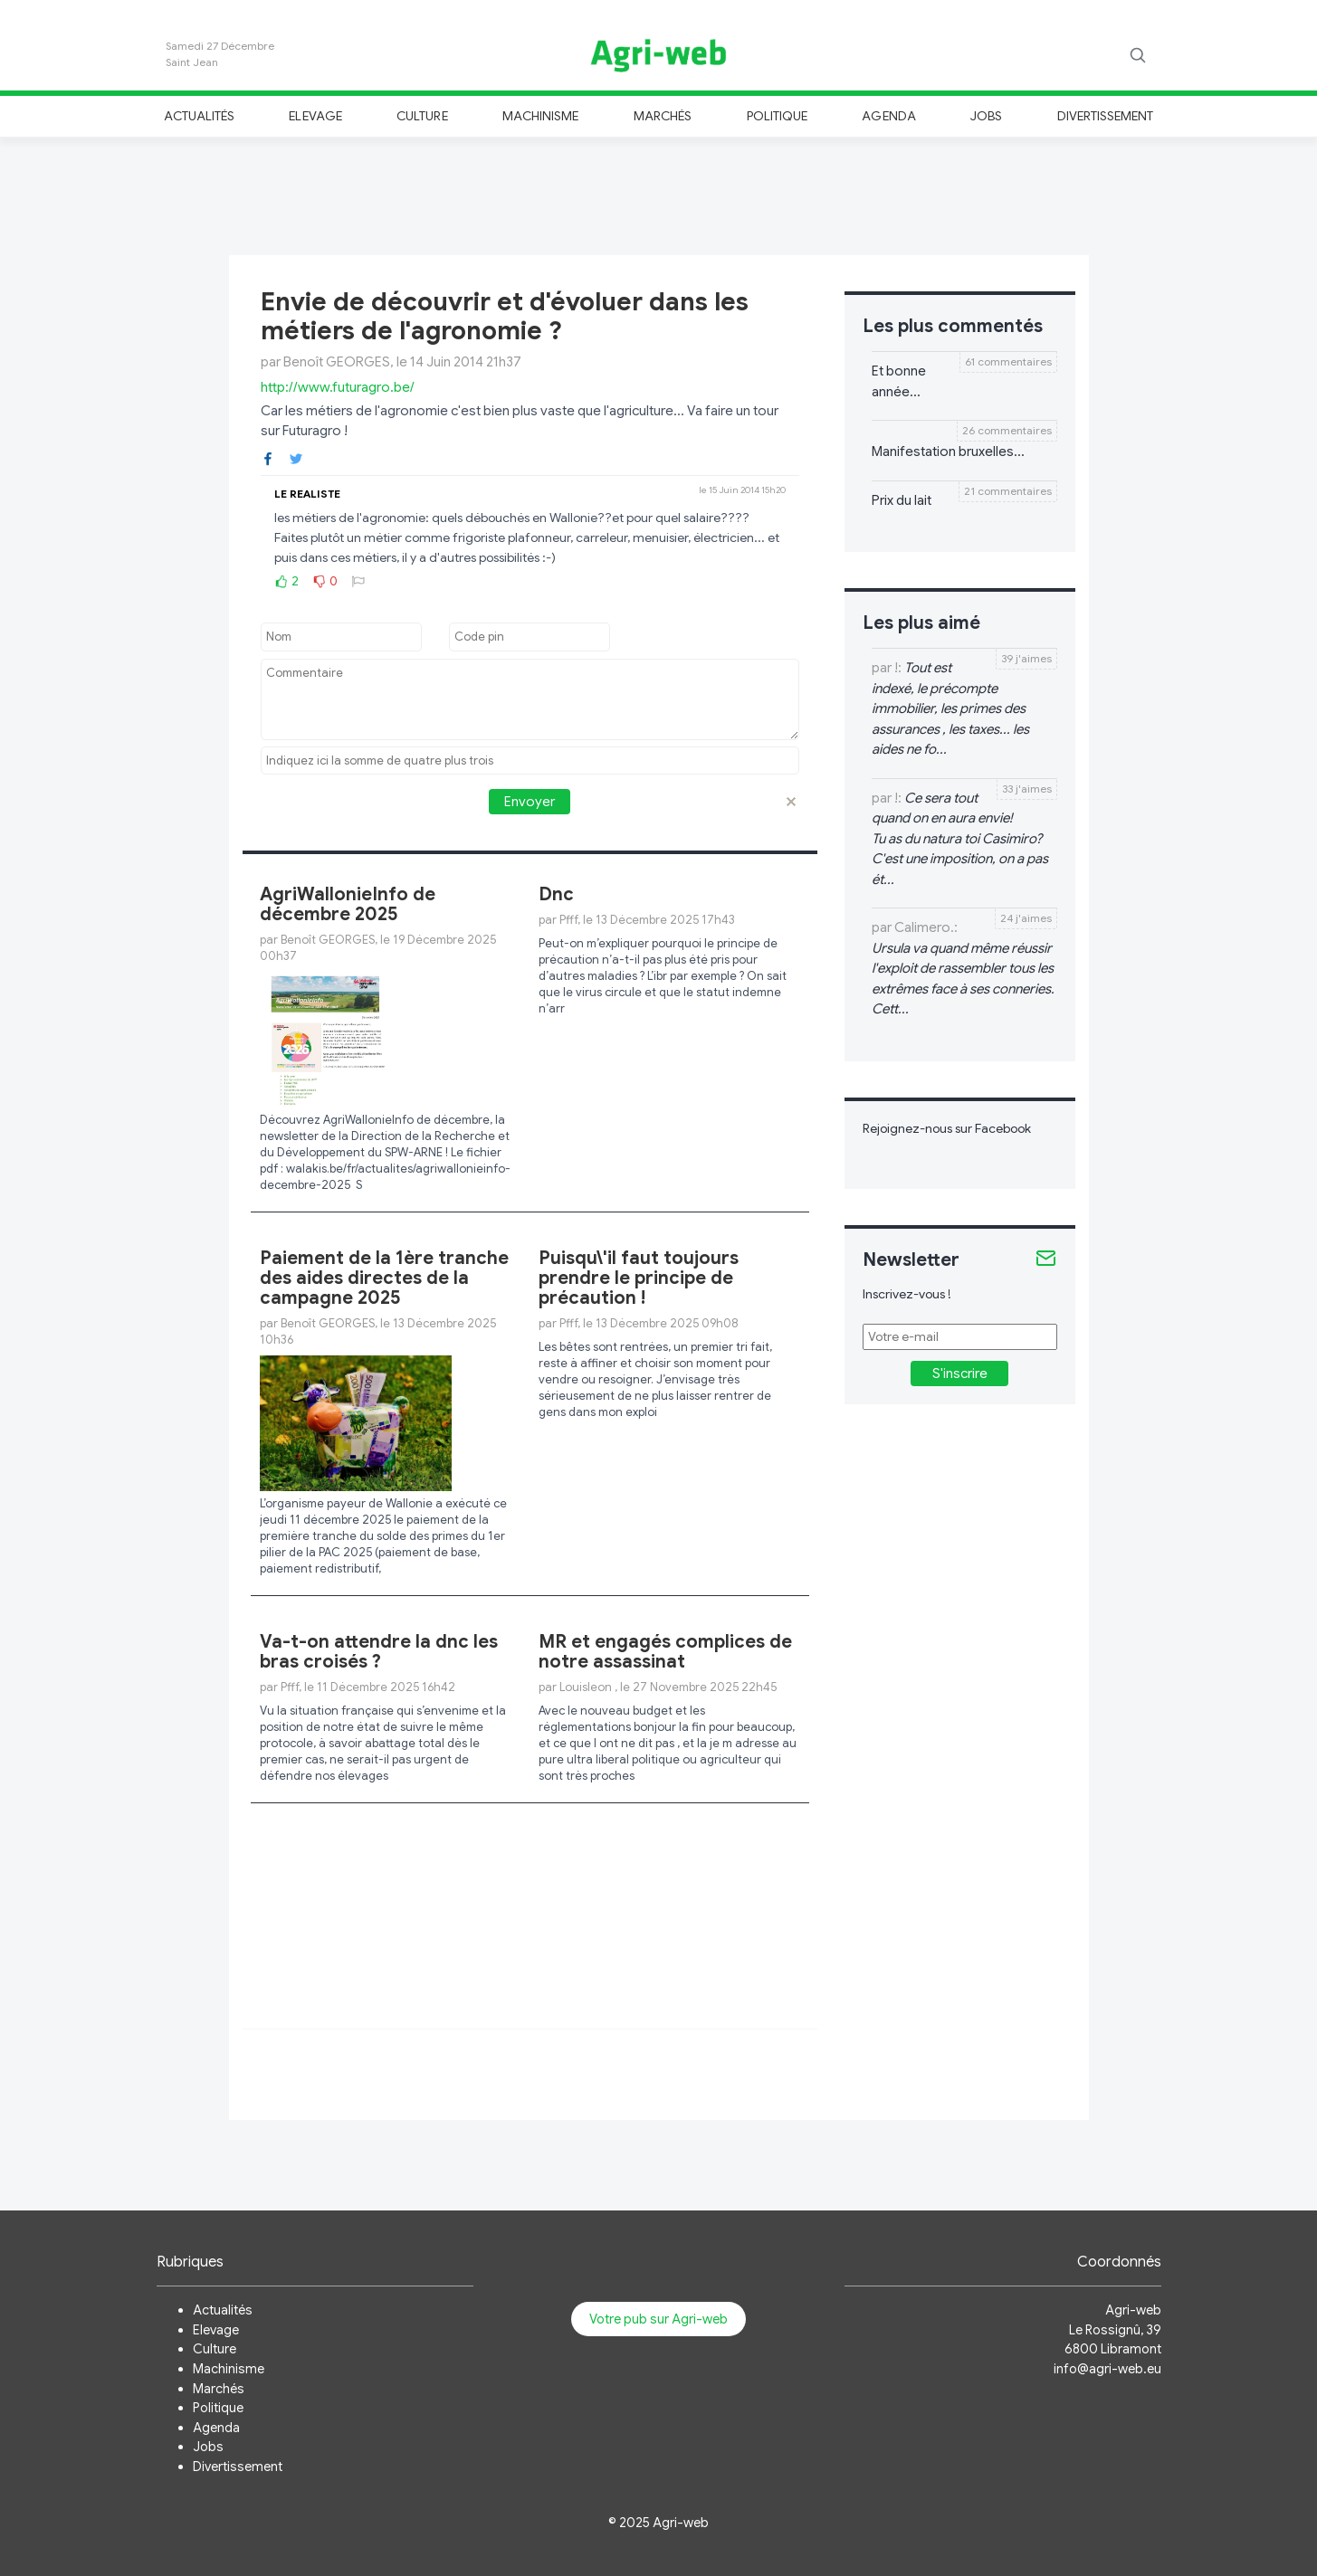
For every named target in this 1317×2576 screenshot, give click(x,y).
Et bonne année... (899, 381)
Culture (421, 116)
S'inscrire (960, 1373)
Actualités (199, 116)
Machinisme (540, 116)
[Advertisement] (658, 193)
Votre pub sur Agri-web (658, 2319)
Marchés (663, 116)
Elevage (315, 116)
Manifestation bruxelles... (948, 451)
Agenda (888, 116)
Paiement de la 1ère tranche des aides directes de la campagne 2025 (384, 1278)
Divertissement (1105, 116)
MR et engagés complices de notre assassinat (665, 1651)
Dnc (556, 894)
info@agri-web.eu (1107, 2369)
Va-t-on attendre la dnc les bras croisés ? (379, 1651)
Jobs (986, 116)
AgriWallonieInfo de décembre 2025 (347, 904)
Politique (777, 116)
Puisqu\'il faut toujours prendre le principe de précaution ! (639, 1278)
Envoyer (529, 802)
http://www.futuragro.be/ (338, 387)
